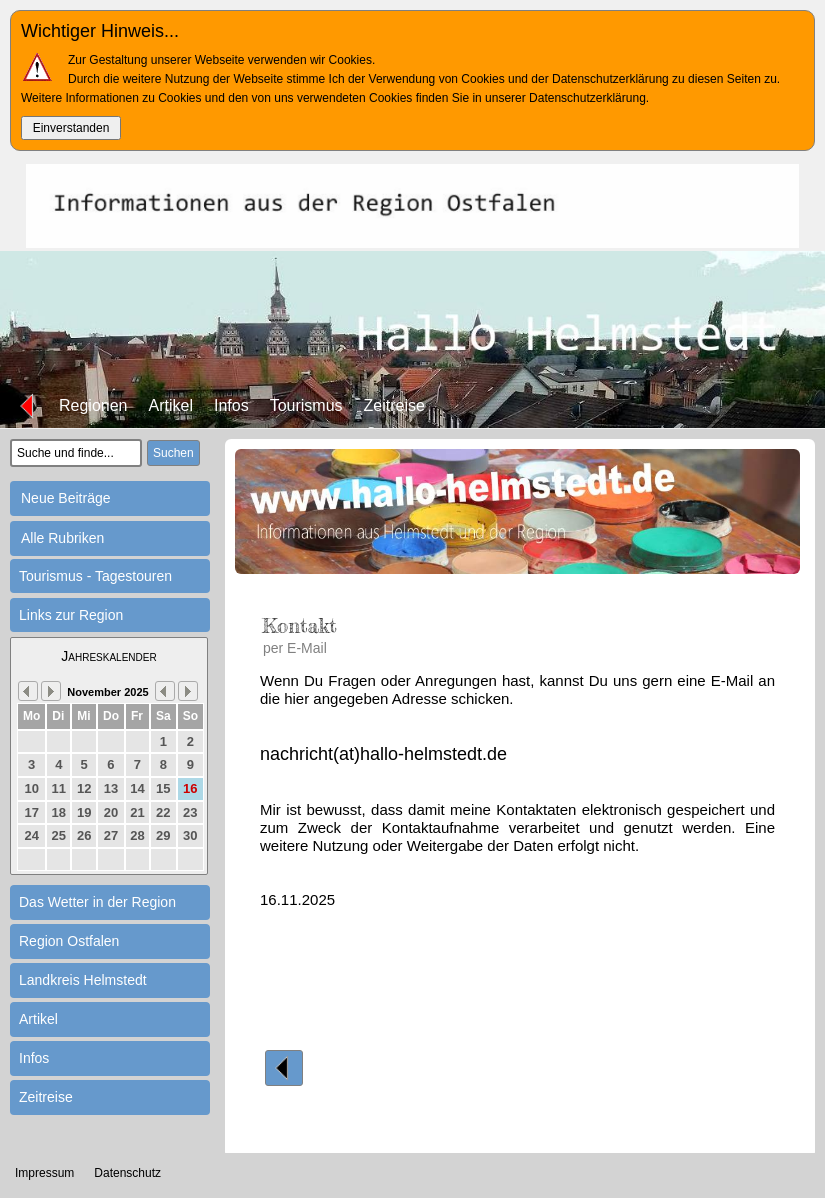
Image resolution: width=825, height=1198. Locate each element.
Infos (231, 405)
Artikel (171, 405)
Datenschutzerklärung (587, 98)
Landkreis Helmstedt (83, 980)
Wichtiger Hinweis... (100, 31)
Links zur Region (71, 615)
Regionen (93, 405)
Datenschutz (127, 1173)
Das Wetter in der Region (97, 902)
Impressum (44, 1173)
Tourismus (306, 405)
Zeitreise (394, 405)
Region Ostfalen (69, 941)
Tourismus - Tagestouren (95, 576)
